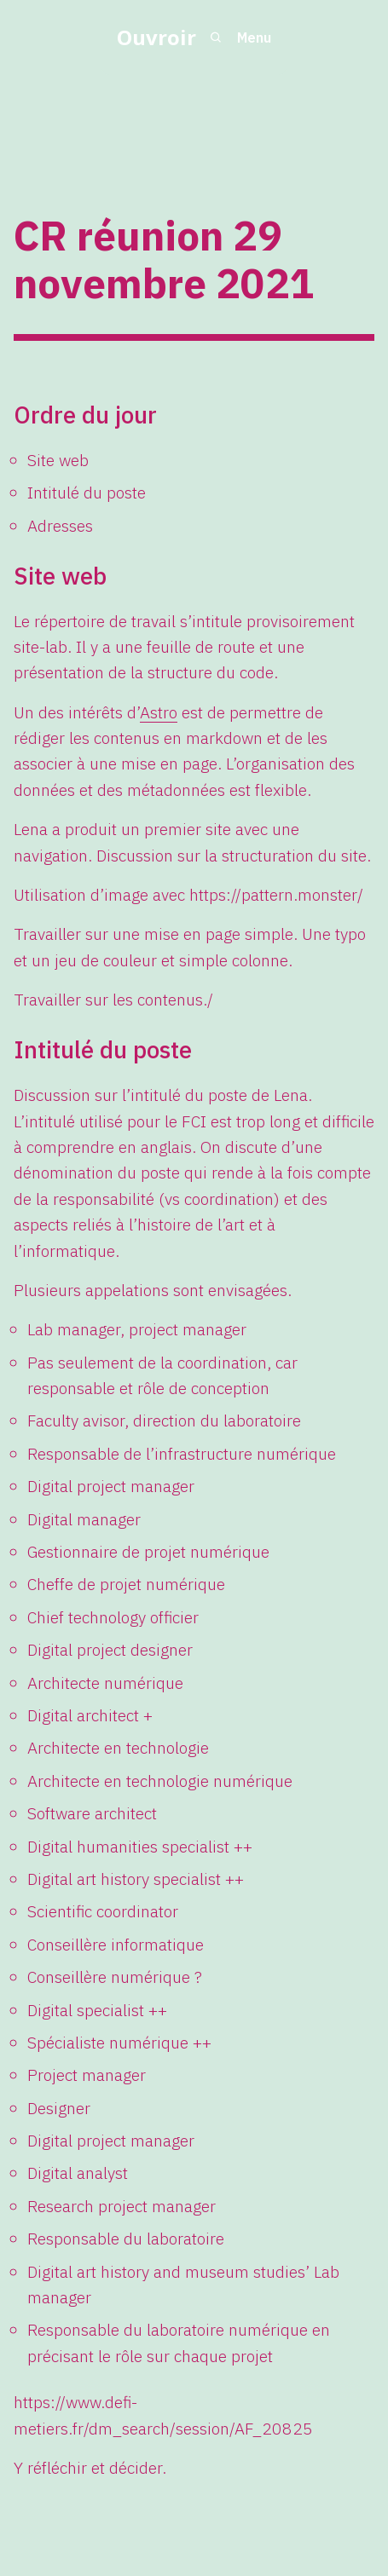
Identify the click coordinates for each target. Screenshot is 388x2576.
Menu (254, 37)
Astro (158, 712)
